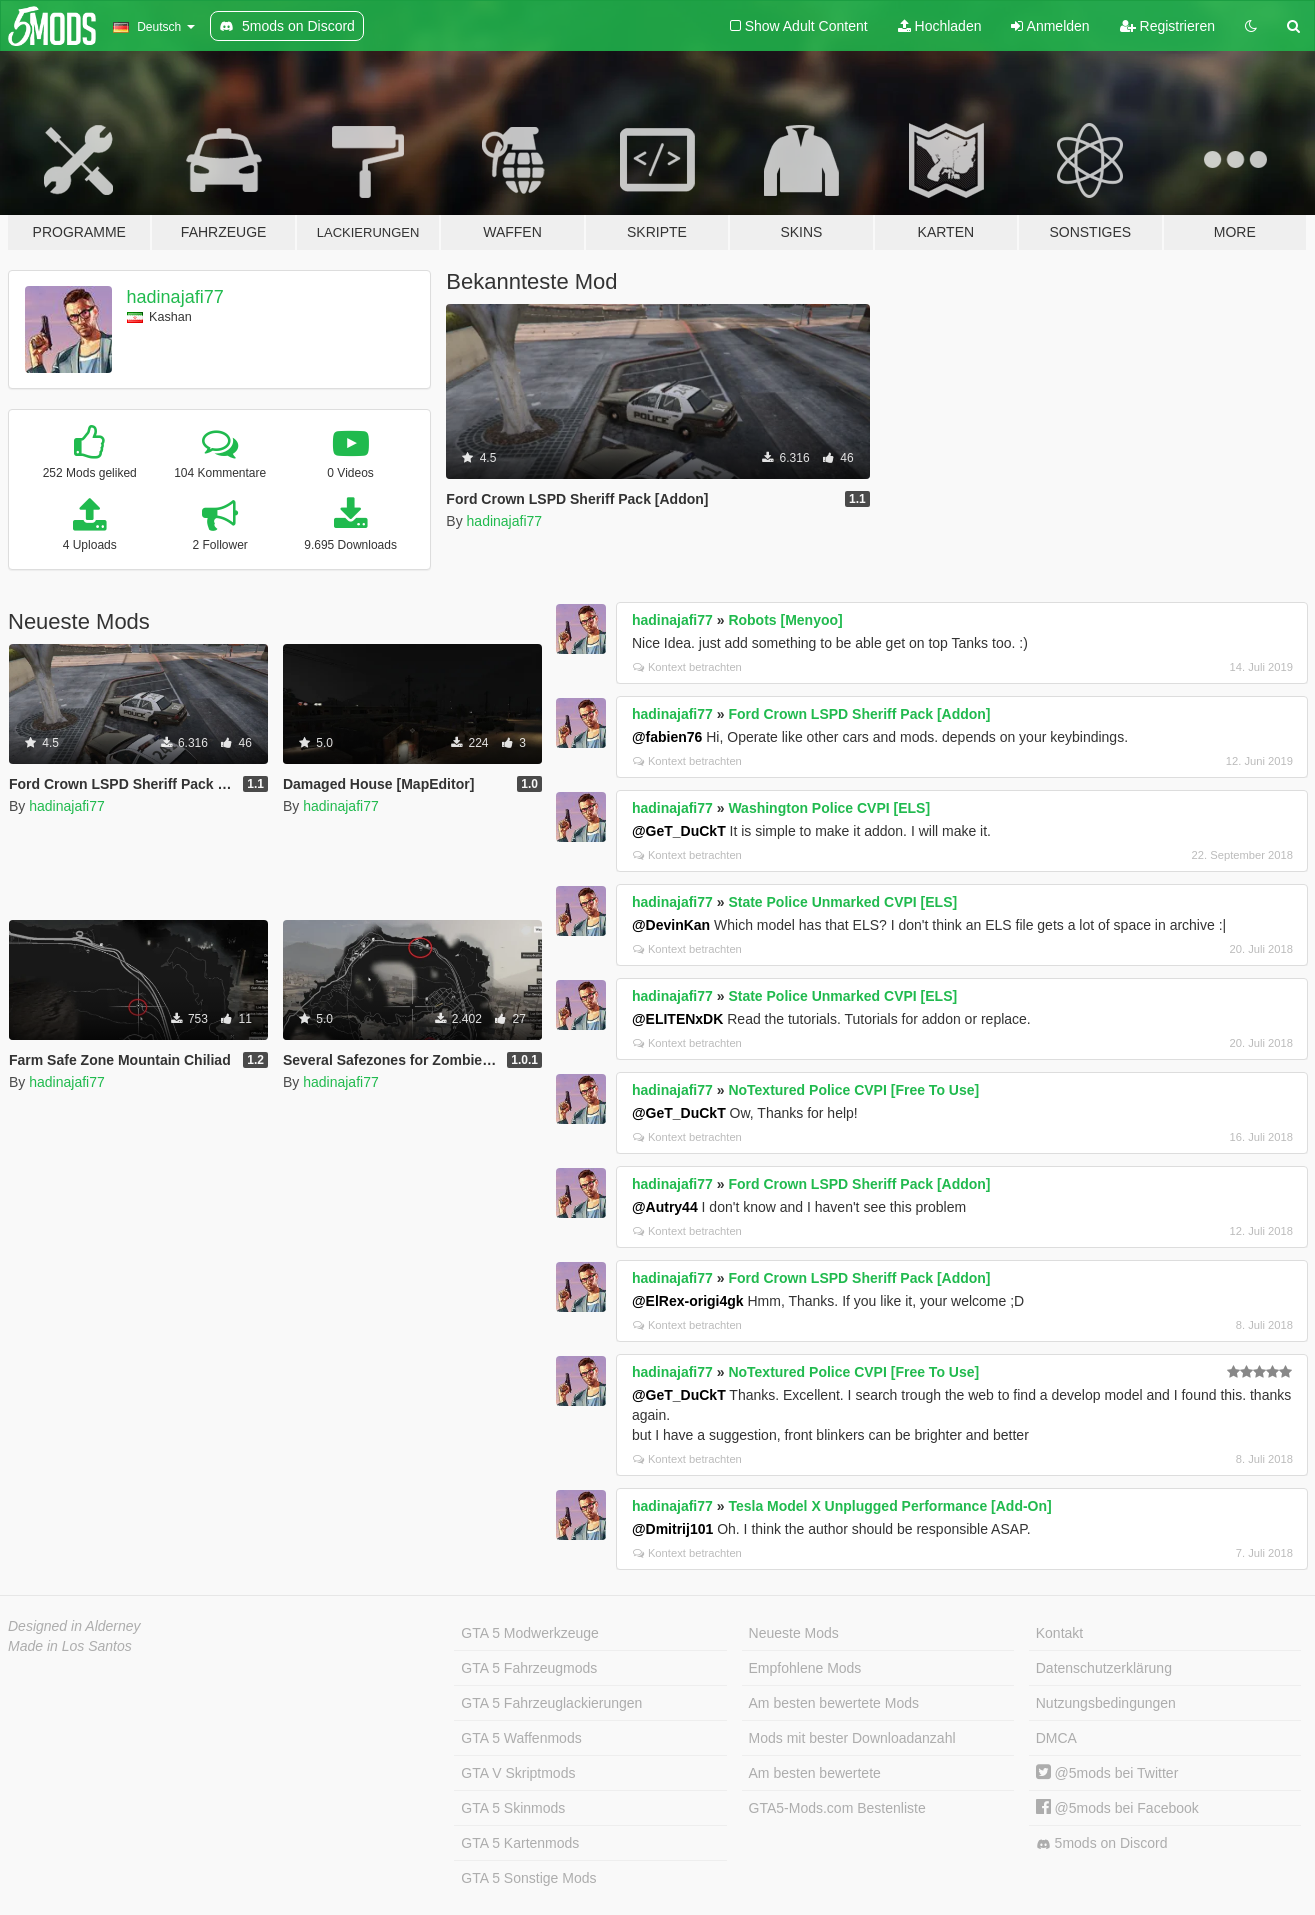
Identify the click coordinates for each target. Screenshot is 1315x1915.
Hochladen (940, 26)
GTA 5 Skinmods (513, 1808)
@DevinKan (671, 925)
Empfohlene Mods (805, 1668)
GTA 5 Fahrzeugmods (529, 1668)
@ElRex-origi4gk (688, 1301)
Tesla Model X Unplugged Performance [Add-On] (889, 1506)
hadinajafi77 (175, 297)
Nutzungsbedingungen (1106, 1703)
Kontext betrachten (687, 667)
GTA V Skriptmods (518, 1773)
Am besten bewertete (815, 1773)
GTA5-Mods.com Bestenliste (837, 1808)
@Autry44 (665, 1207)
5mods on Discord (1102, 1843)
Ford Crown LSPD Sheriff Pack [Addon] (859, 714)
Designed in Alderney (74, 1626)
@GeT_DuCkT (679, 831)
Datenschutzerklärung (1104, 1668)
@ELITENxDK (677, 1019)
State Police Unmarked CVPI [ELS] (842, 902)
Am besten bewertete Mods (834, 1703)
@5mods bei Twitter (1107, 1773)
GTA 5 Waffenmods (521, 1738)
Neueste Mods (794, 1633)
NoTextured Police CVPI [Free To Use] (853, 1090)
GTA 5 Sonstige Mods (528, 1878)
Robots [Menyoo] (785, 620)
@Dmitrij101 (672, 1529)
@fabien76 (667, 737)
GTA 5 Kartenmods (520, 1843)
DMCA (1056, 1738)
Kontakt (1059, 1633)
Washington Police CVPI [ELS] (829, 808)
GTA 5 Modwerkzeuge (529, 1633)
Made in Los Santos (70, 1646)
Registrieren (1167, 26)
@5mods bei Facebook (1117, 1808)
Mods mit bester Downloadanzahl (852, 1738)
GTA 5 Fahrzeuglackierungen (551, 1703)
